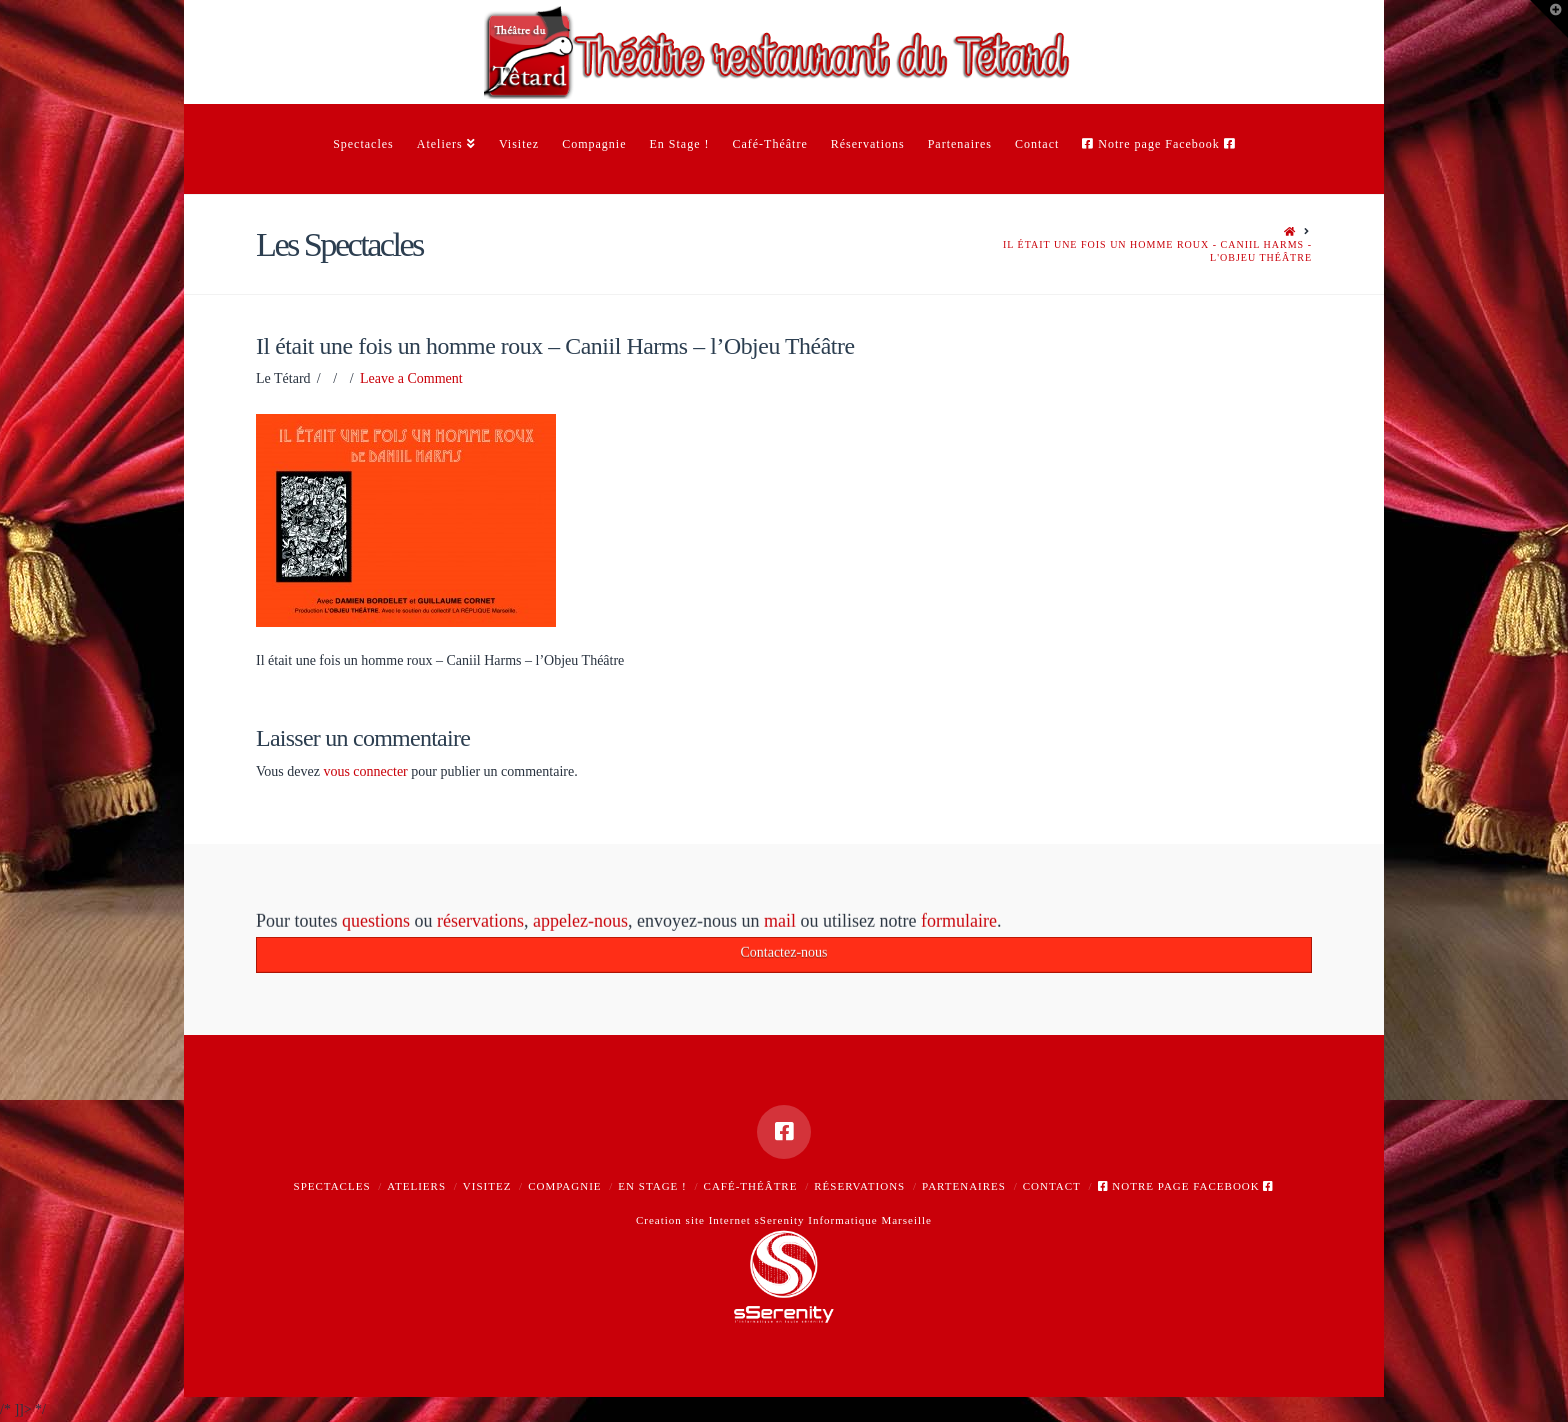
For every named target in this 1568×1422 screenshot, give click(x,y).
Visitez (487, 1186)
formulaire (959, 924)
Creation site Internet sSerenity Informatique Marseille (784, 1220)
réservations (480, 924)
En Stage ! (652, 1186)
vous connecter (365, 771)
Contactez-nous (783, 955)
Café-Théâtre (751, 1186)
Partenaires (964, 1186)
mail (780, 924)
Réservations (859, 1186)
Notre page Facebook (1186, 1186)
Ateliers (416, 1186)
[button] (1549, 19)
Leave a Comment (411, 378)
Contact (1052, 1186)
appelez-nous (580, 924)
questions (376, 924)
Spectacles (332, 1186)
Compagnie (564, 1186)
